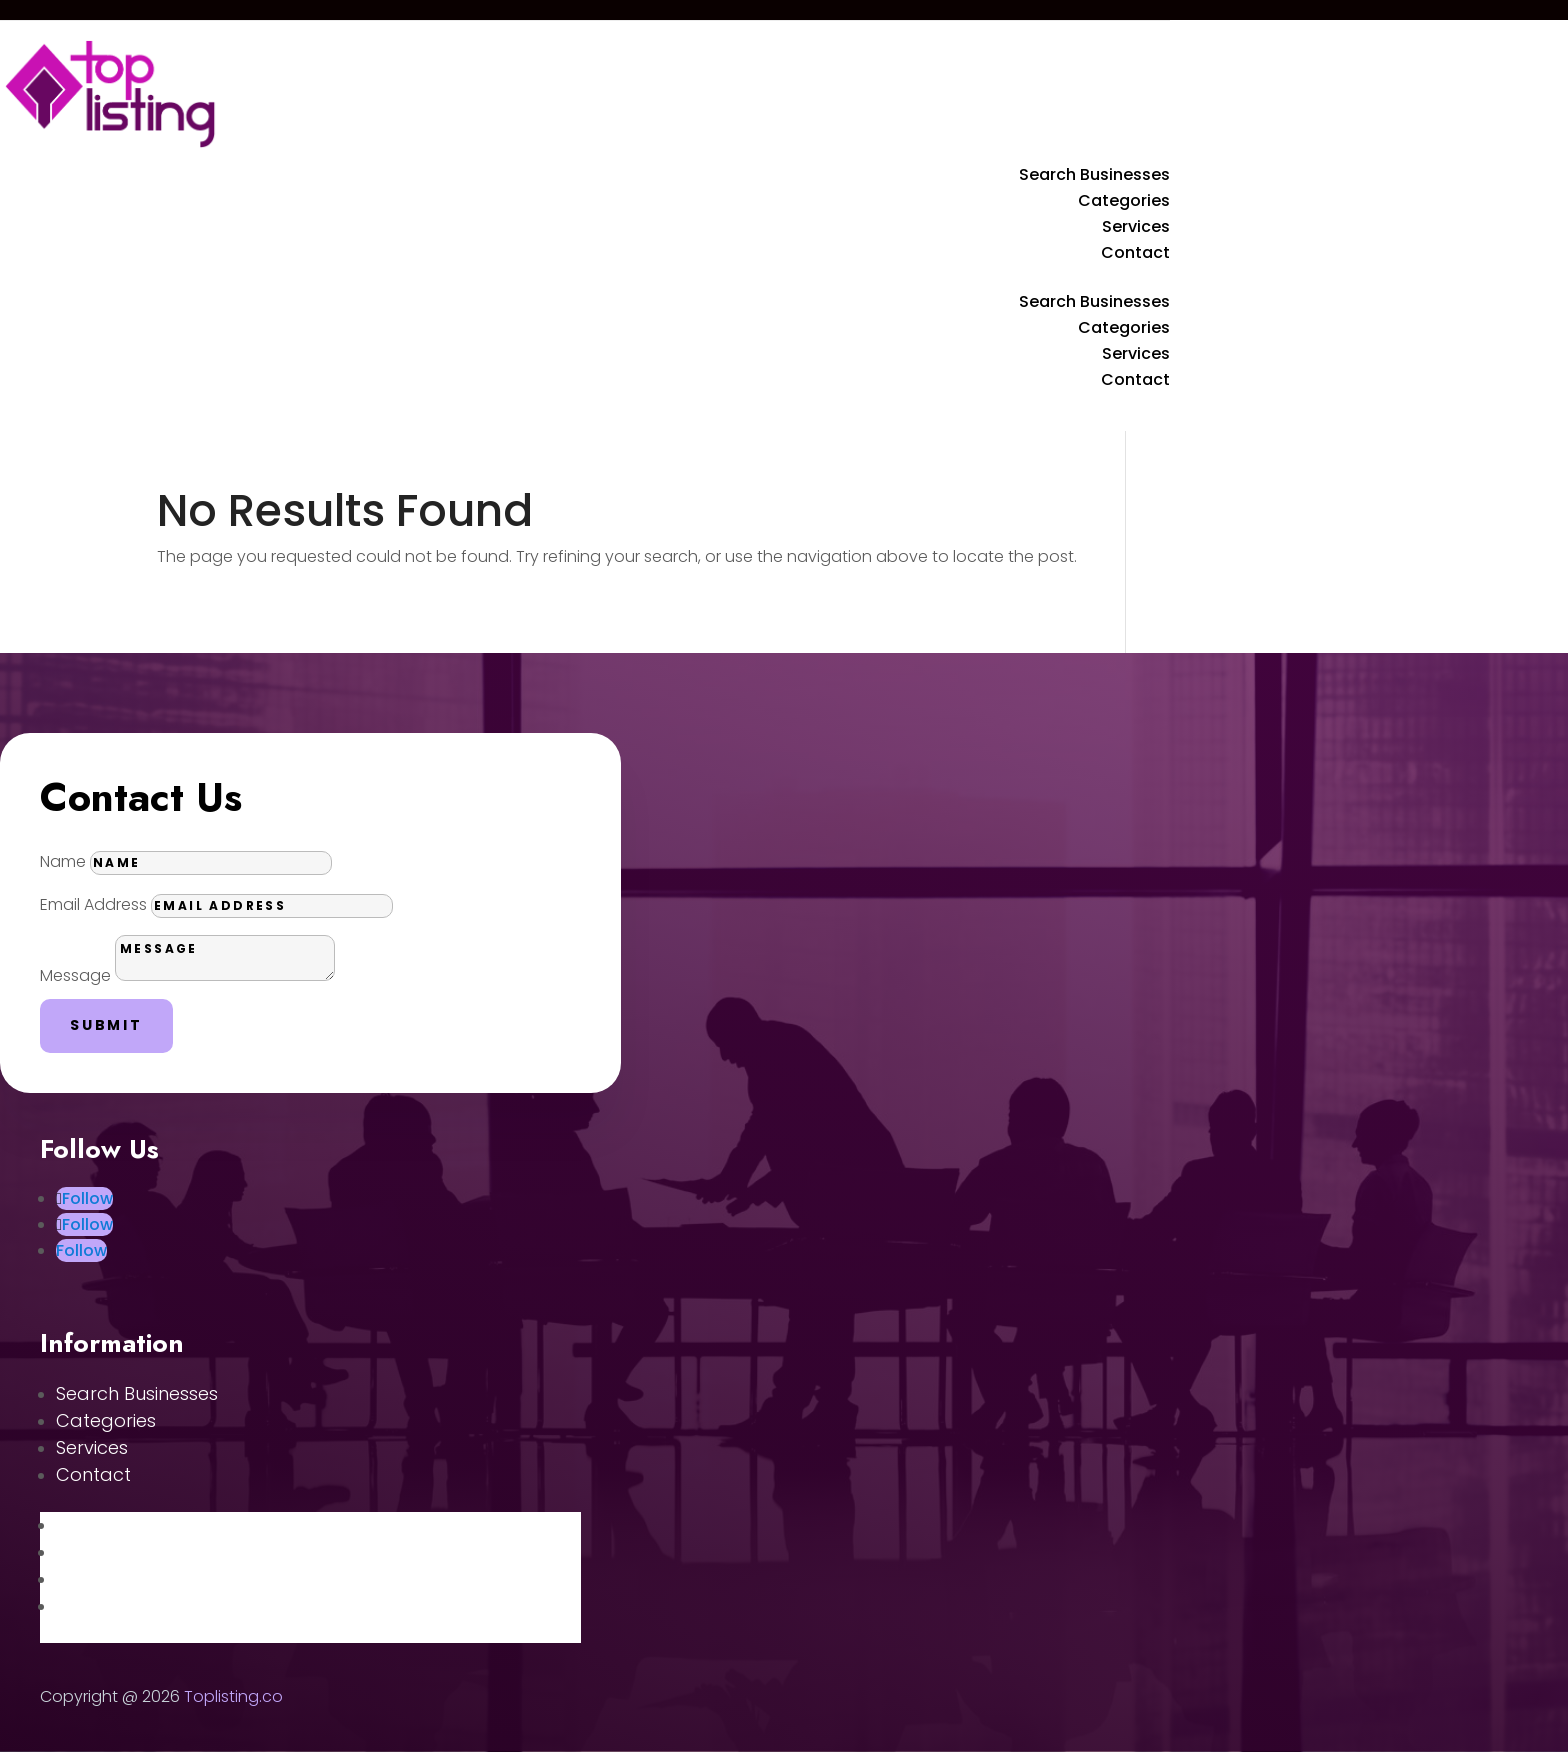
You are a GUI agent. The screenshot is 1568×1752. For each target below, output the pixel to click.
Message (75, 975)
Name (63, 861)
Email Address (93, 904)
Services (1136, 226)
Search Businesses (1094, 174)
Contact (1135, 252)
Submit (106, 1025)
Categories (1124, 200)
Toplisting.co (233, 1696)
